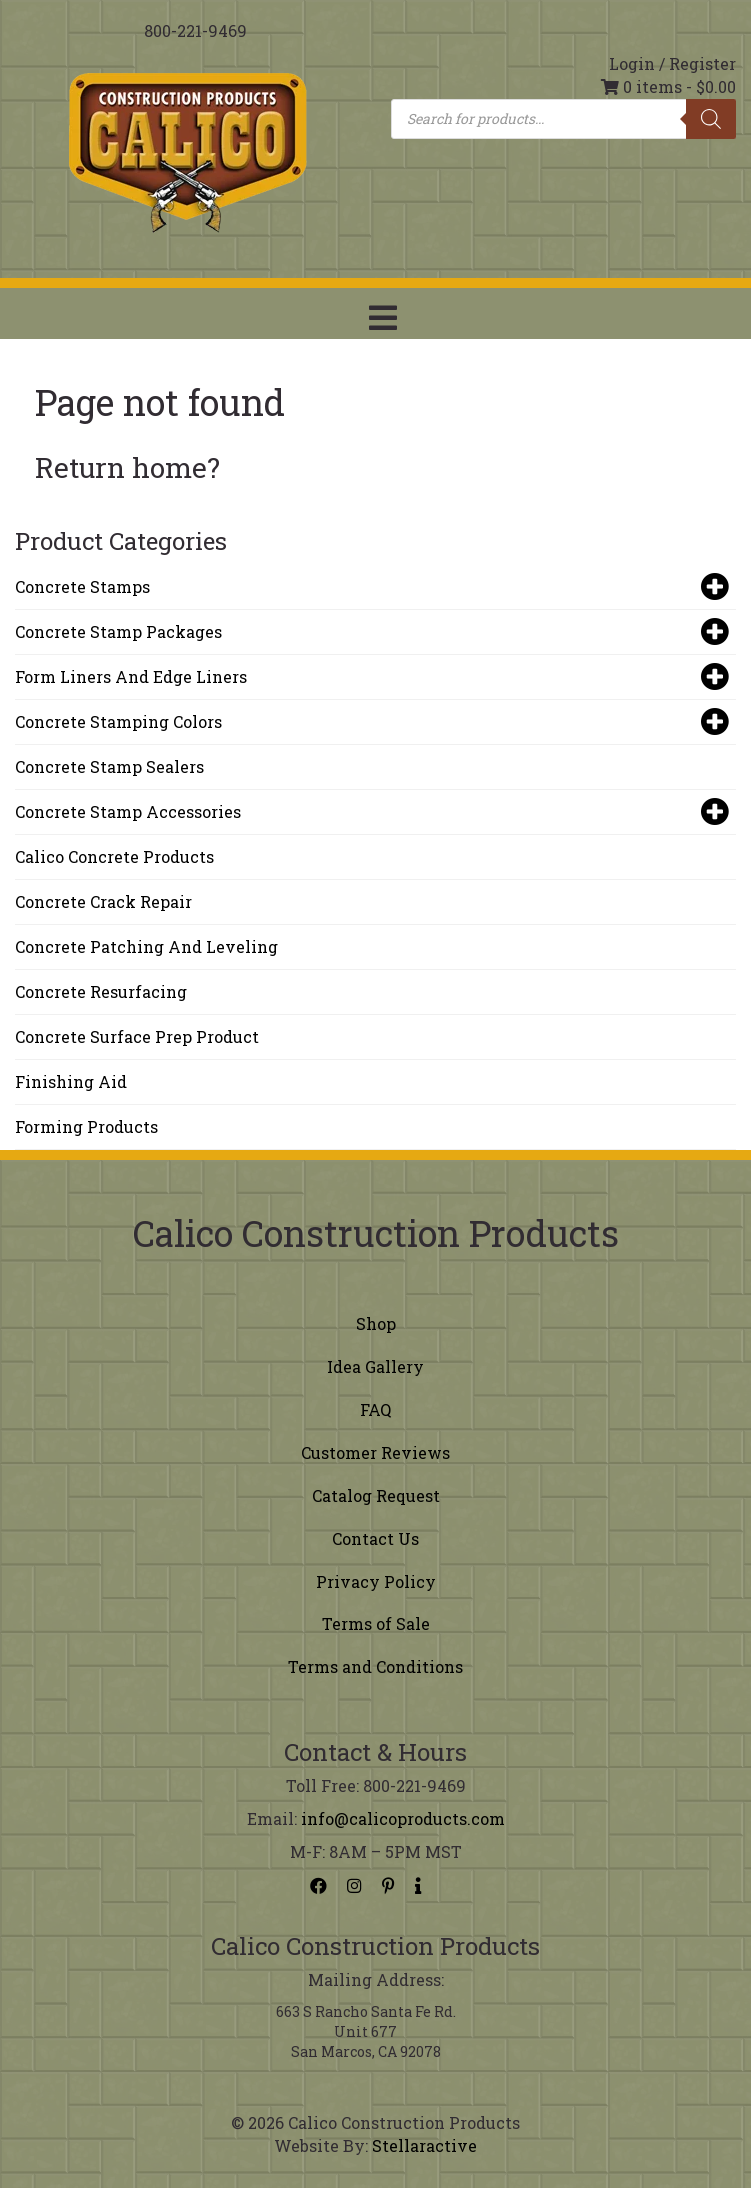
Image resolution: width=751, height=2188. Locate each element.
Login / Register (672, 63)
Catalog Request (376, 1495)
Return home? (127, 467)
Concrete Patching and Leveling (146, 946)
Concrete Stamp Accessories (370, 812)
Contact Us (375, 1538)
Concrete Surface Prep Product (137, 1036)
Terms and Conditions (375, 1666)
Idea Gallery (375, 1366)
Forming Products (86, 1126)
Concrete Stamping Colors (370, 722)
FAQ (375, 1409)
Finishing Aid (71, 1081)
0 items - (668, 86)
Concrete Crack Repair (103, 901)
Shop (376, 1323)
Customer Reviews (375, 1452)
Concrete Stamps (370, 587)
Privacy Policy (376, 1581)
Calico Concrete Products (114, 856)
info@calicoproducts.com (403, 1818)
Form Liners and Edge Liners (370, 677)
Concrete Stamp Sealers (109, 766)
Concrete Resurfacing (101, 991)
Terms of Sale (376, 1623)
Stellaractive (424, 2145)
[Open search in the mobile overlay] (564, 119)
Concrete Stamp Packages (370, 632)
